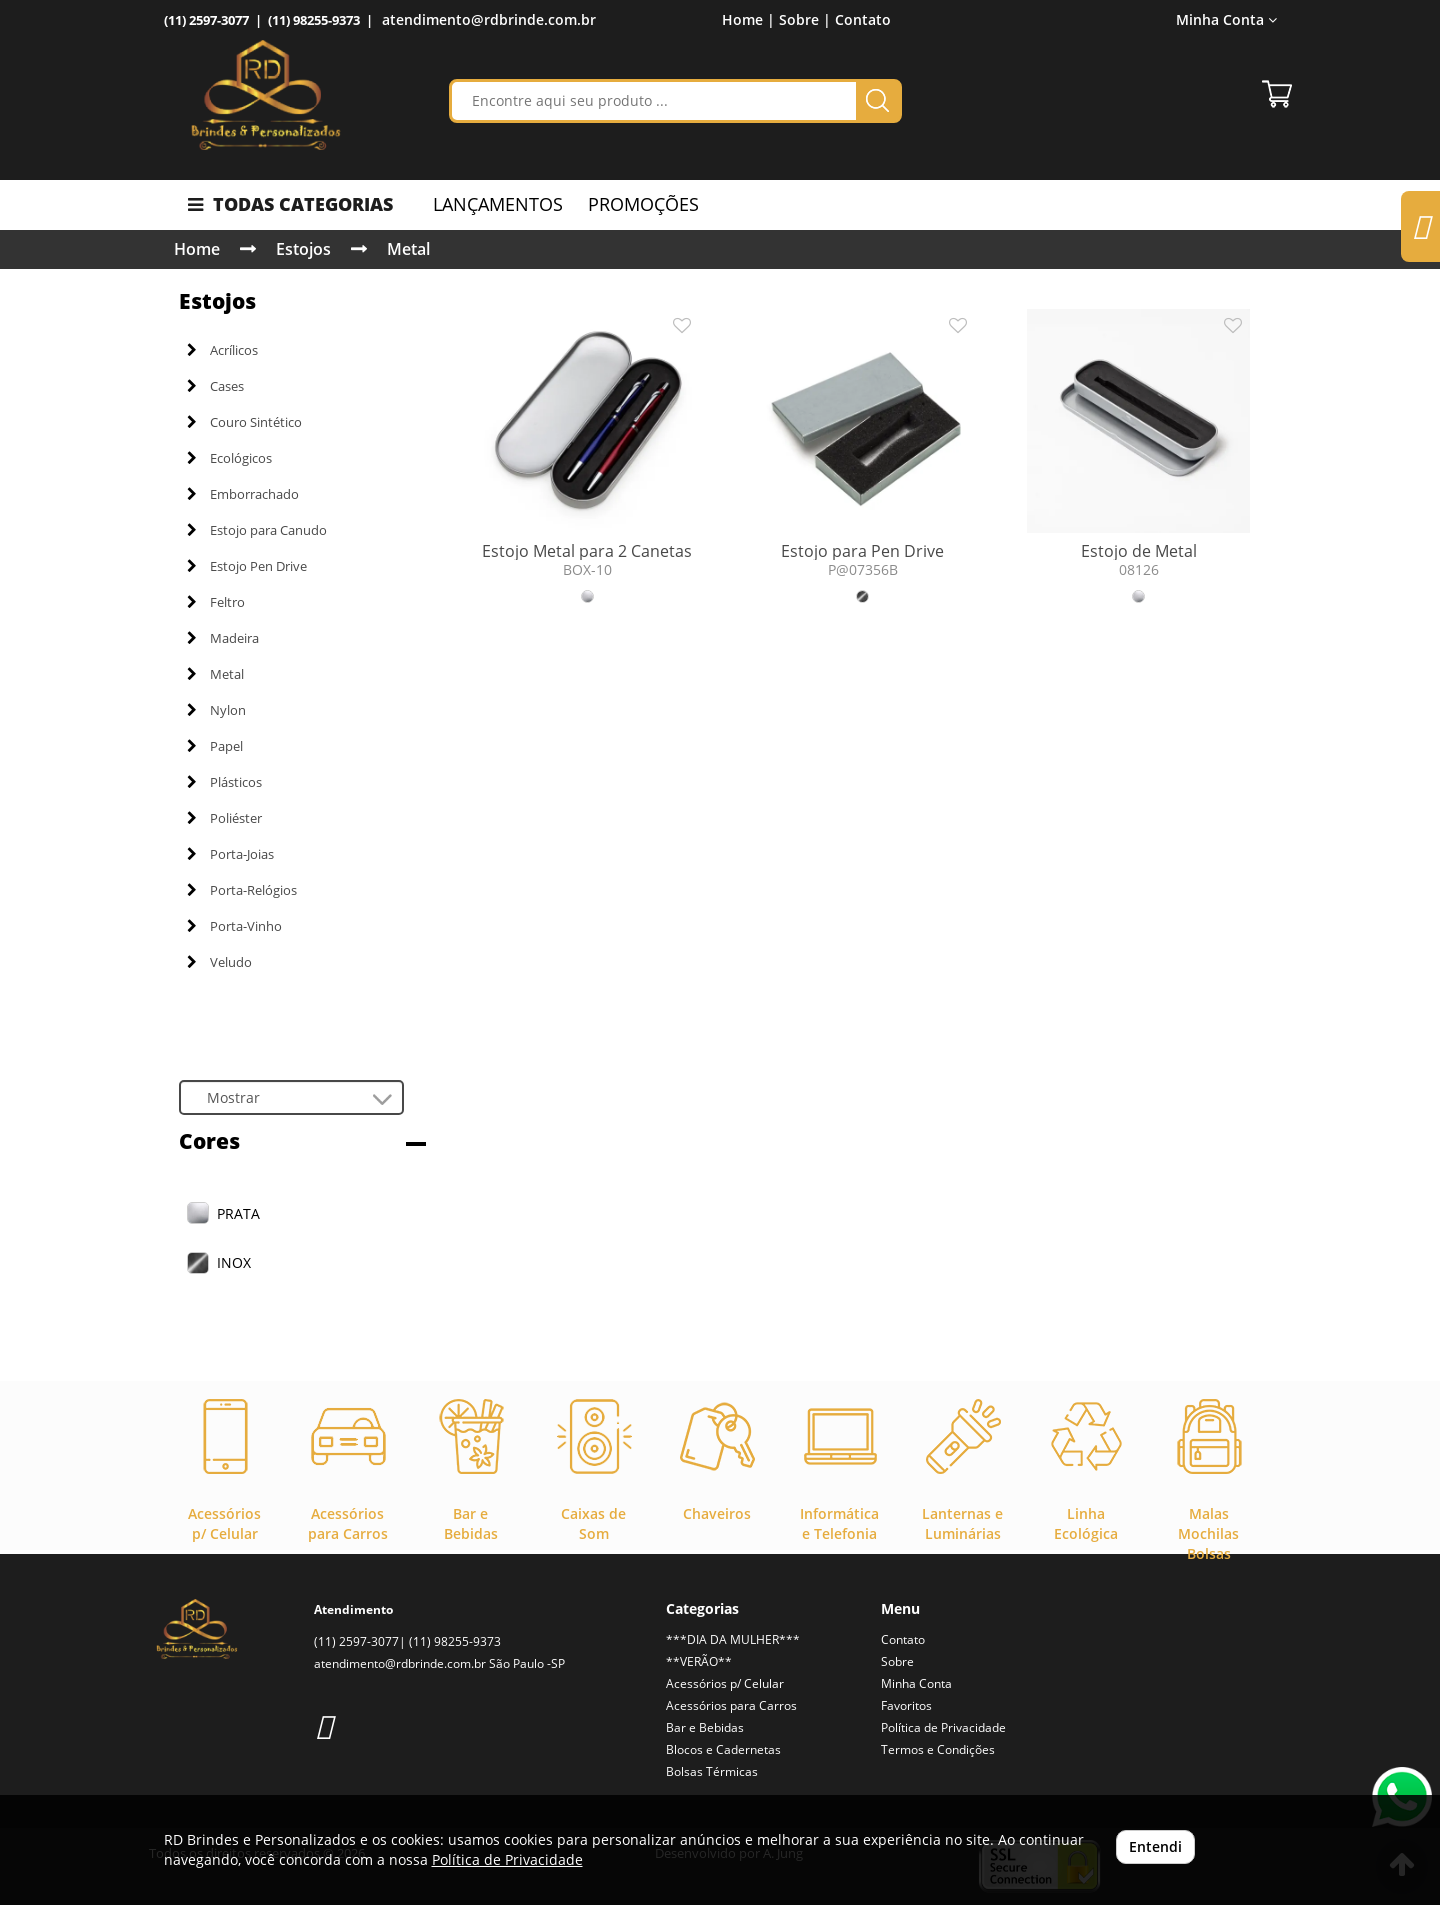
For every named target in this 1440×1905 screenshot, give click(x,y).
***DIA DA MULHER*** (733, 1639)
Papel (215, 746)
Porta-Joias (230, 854)
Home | (748, 19)
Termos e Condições (938, 1749)
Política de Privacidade (943, 1727)
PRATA (238, 1213)
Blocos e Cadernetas (723, 1749)
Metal (408, 249)
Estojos (303, 249)
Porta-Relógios (242, 890)
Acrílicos (222, 350)
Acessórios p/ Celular (725, 1683)
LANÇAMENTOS (498, 204)
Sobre (897, 1661)
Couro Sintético (244, 422)
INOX (234, 1262)
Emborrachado (243, 494)
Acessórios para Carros (731, 1705)
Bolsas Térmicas (712, 1771)
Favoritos (906, 1705)
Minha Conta (1226, 19)
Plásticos (224, 782)
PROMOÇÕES (643, 204)
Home (197, 249)
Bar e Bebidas (705, 1727)
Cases (215, 386)
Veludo (219, 962)
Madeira (223, 638)
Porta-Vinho (234, 926)
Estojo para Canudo (257, 530)
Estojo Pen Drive (247, 566)
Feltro (216, 602)
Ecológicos (229, 458)
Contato (863, 19)
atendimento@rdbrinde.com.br (489, 19)
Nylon (216, 710)
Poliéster (224, 818)
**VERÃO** (699, 1661)
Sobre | (805, 19)
